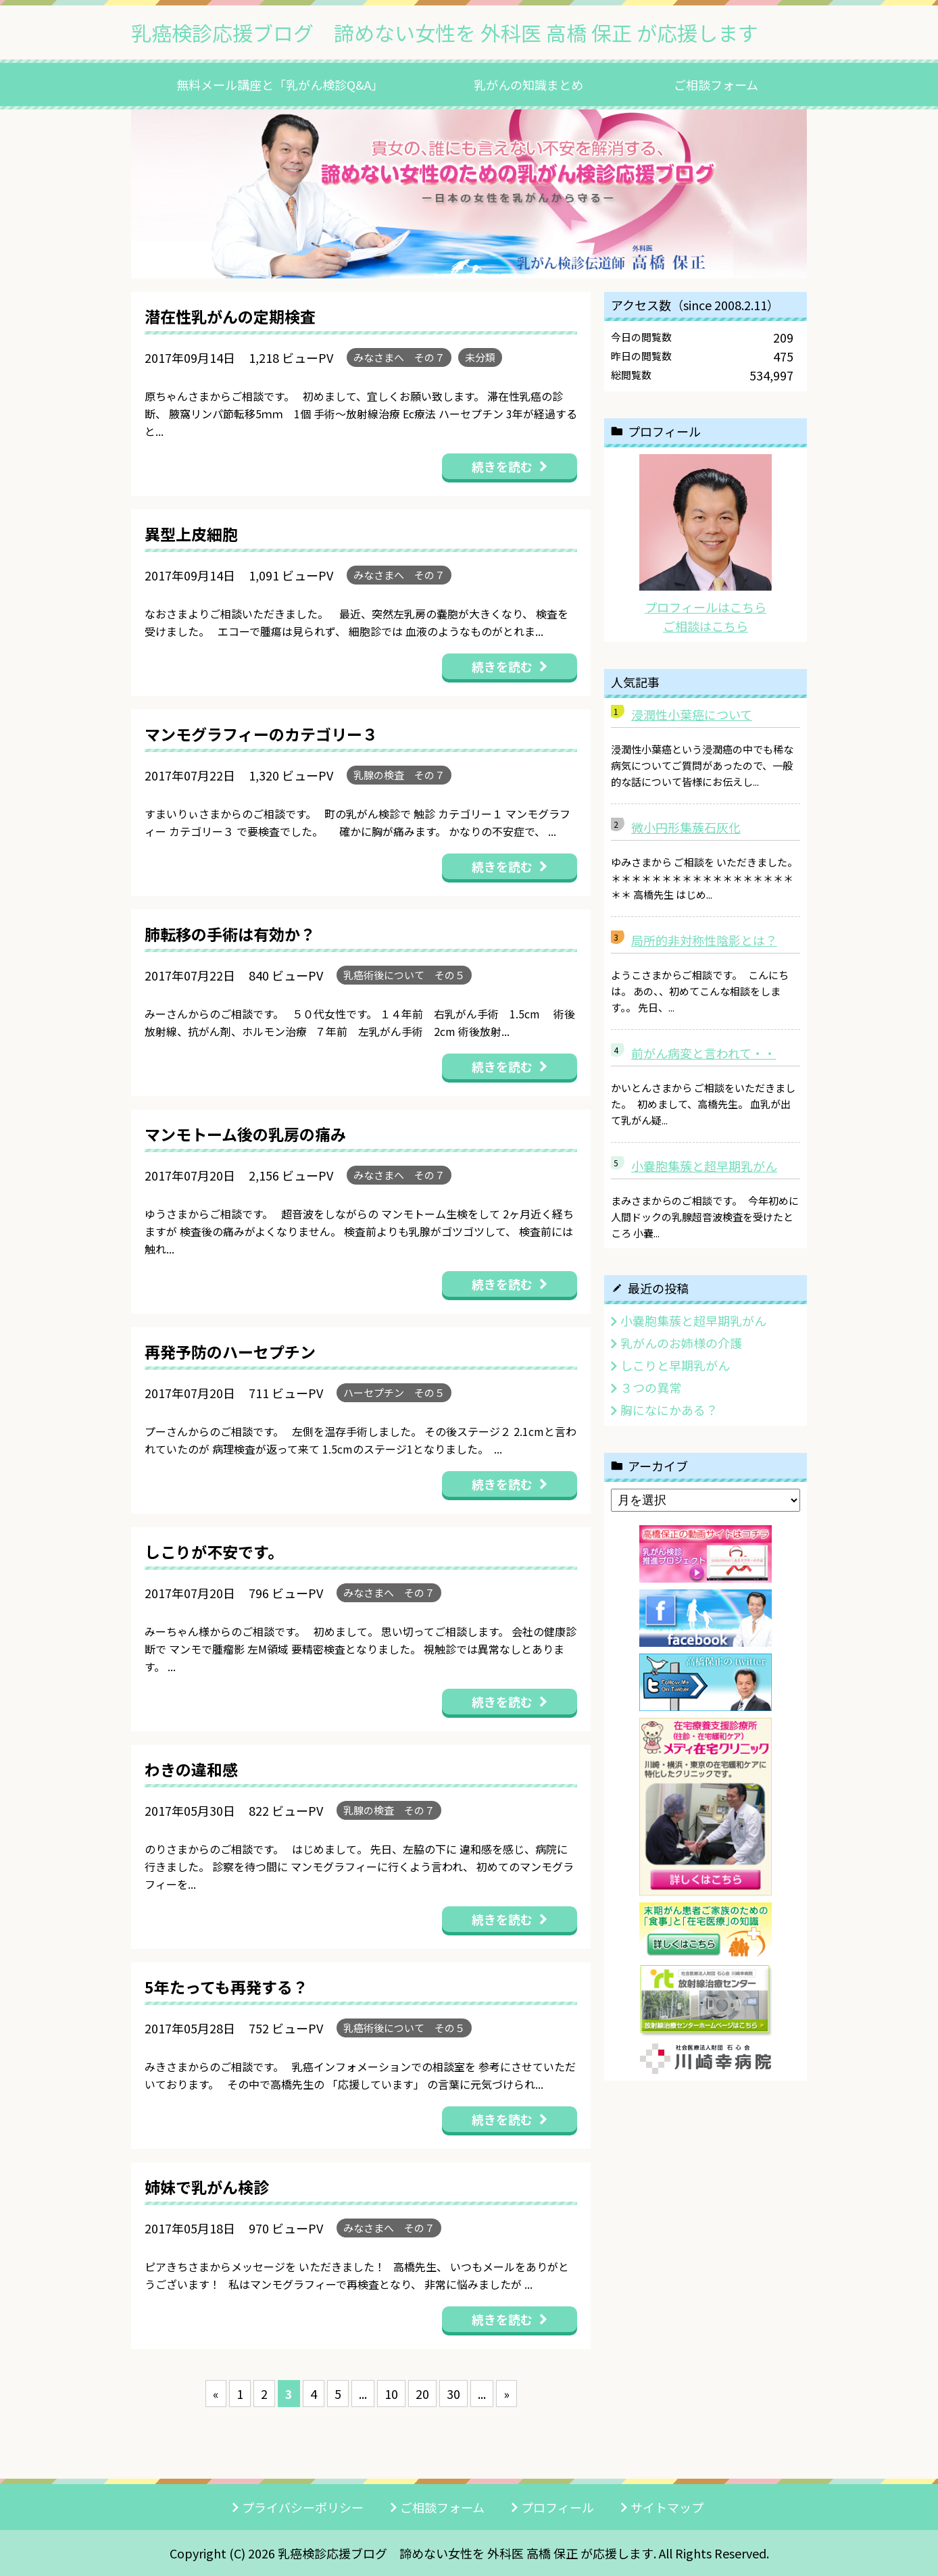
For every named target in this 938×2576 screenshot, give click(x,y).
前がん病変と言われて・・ (703, 1053)
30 (453, 2393)
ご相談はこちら (705, 626)
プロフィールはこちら (705, 607)
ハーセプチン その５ (394, 1392)
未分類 (480, 357)
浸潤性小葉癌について (691, 714)
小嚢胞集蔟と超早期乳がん (704, 1165)
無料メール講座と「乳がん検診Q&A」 (279, 84)
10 (391, 2393)
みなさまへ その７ (399, 357)
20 (422, 2393)
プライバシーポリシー (303, 2507)
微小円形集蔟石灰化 (686, 827)
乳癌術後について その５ (404, 975)
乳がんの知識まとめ (528, 84)
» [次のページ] (506, 2393)
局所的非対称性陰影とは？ (704, 940)
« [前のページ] (216, 2393)
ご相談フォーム (716, 84)
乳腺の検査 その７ (399, 775)
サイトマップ (667, 2507)
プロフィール (557, 2507)
